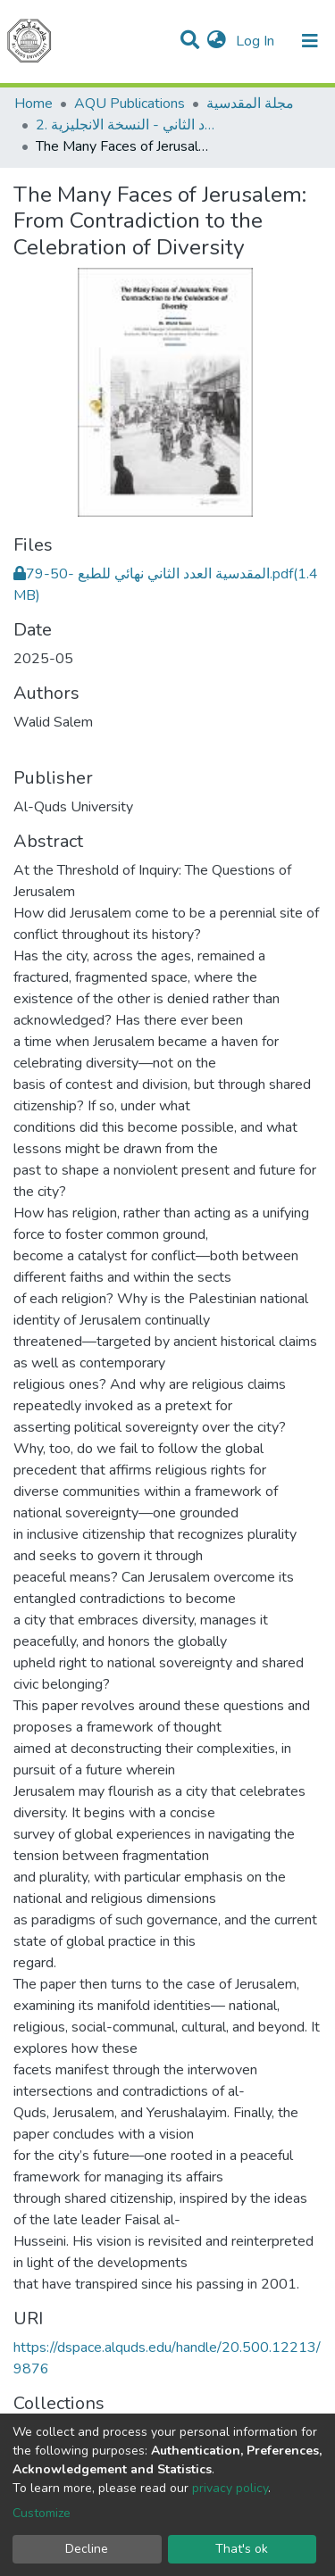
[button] (216, 41)
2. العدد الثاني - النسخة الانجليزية (125, 125)
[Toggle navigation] (310, 41)
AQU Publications (129, 103)
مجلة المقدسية (250, 103)
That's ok (241, 2548)
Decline (86, 2548)
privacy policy (230, 2488)
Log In (257, 41)
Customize (42, 2513)
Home (33, 103)
